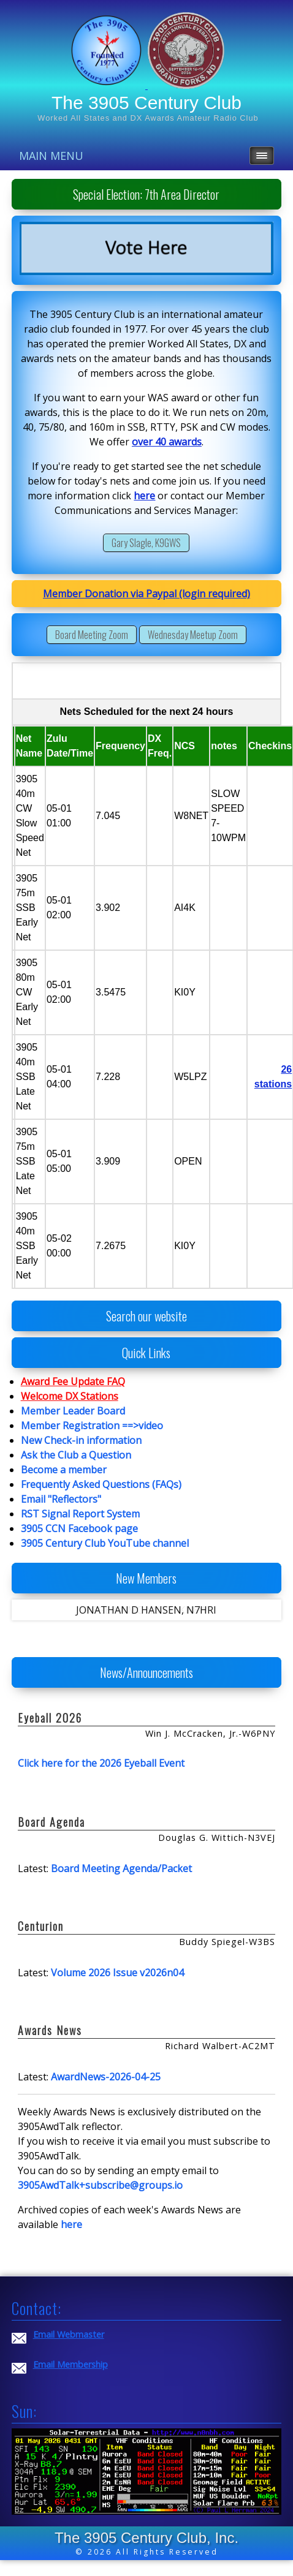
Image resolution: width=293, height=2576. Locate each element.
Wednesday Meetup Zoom (193, 634)
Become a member (64, 1469)
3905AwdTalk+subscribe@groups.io (100, 2185)
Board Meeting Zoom (91, 634)
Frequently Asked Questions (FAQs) (101, 1484)
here (144, 495)
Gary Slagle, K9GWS (146, 542)
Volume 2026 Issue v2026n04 (117, 1972)
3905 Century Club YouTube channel (105, 1543)
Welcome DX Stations (69, 1396)
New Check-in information (81, 1440)
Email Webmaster (68, 2334)
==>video (142, 1425)
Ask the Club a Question (76, 1455)
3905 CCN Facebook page (79, 1528)
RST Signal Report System (80, 1513)
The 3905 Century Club (146, 103)
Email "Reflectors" (61, 1499)
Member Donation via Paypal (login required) (146, 593)
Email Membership (70, 2364)
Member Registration (70, 1425)
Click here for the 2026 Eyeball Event (101, 1763)
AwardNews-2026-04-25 (106, 2076)
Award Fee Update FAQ (73, 1381)
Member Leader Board (73, 1411)
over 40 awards (167, 441)
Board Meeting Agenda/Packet (121, 1868)
